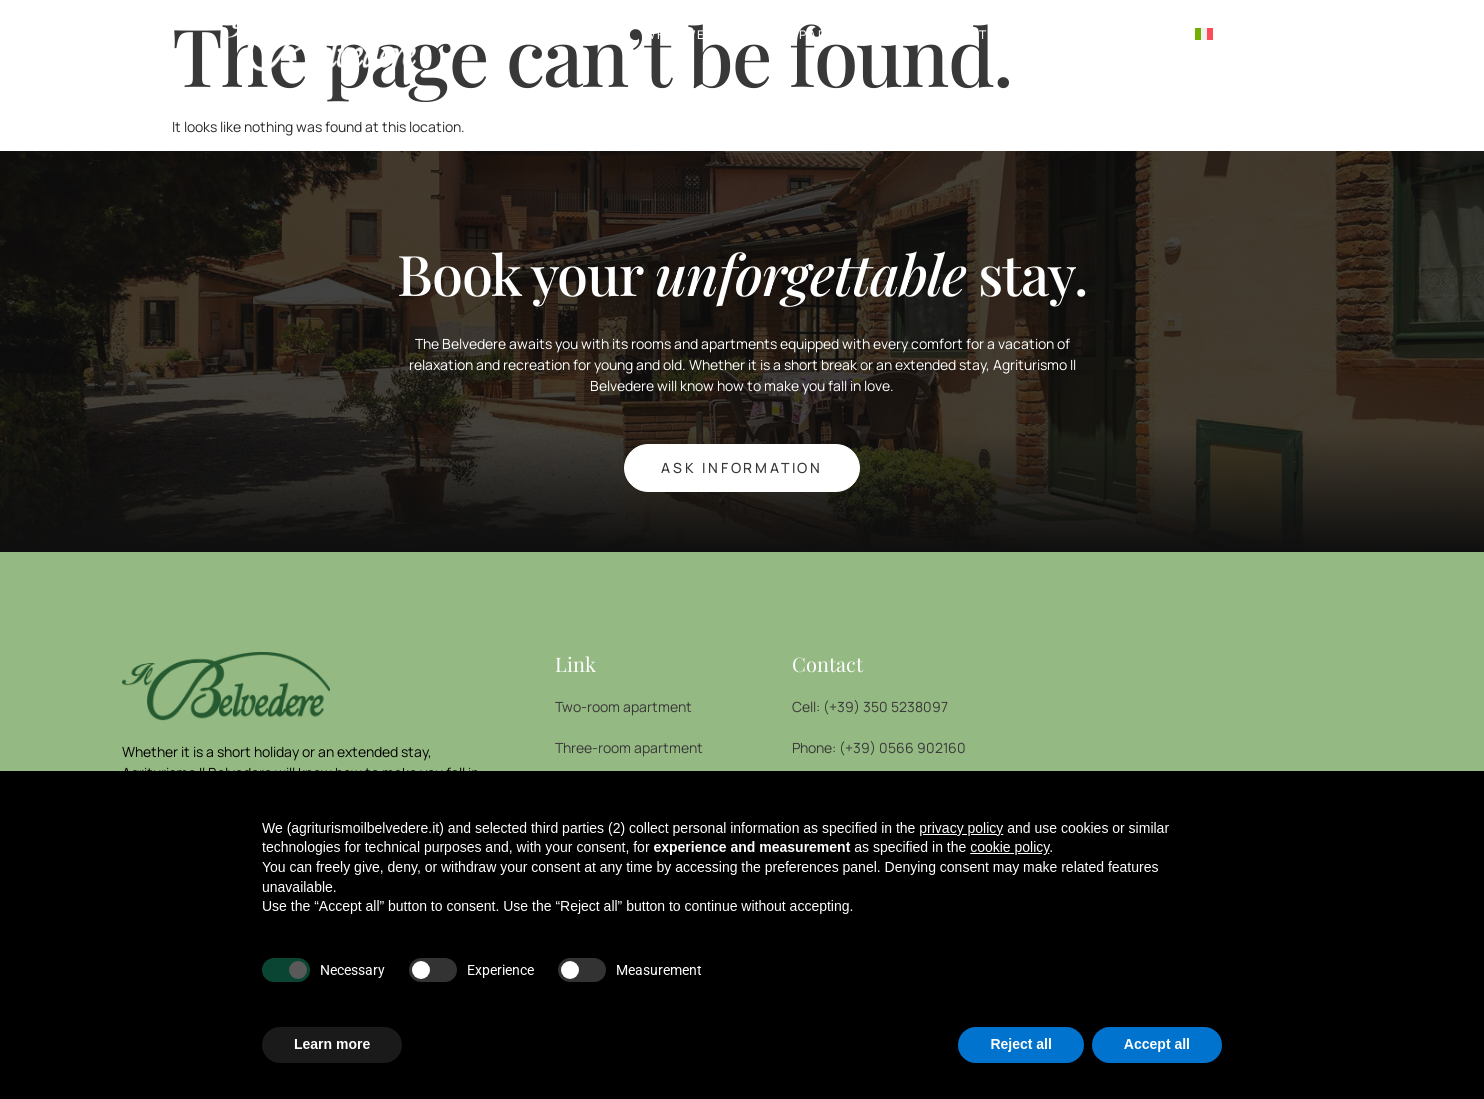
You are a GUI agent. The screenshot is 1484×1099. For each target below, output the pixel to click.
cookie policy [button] (1009, 847)
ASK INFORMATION (742, 467)
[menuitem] (1204, 35)
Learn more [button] (332, 1044)
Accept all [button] (1157, 1044)
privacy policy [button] (961, 828)
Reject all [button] (1020, 1044)
